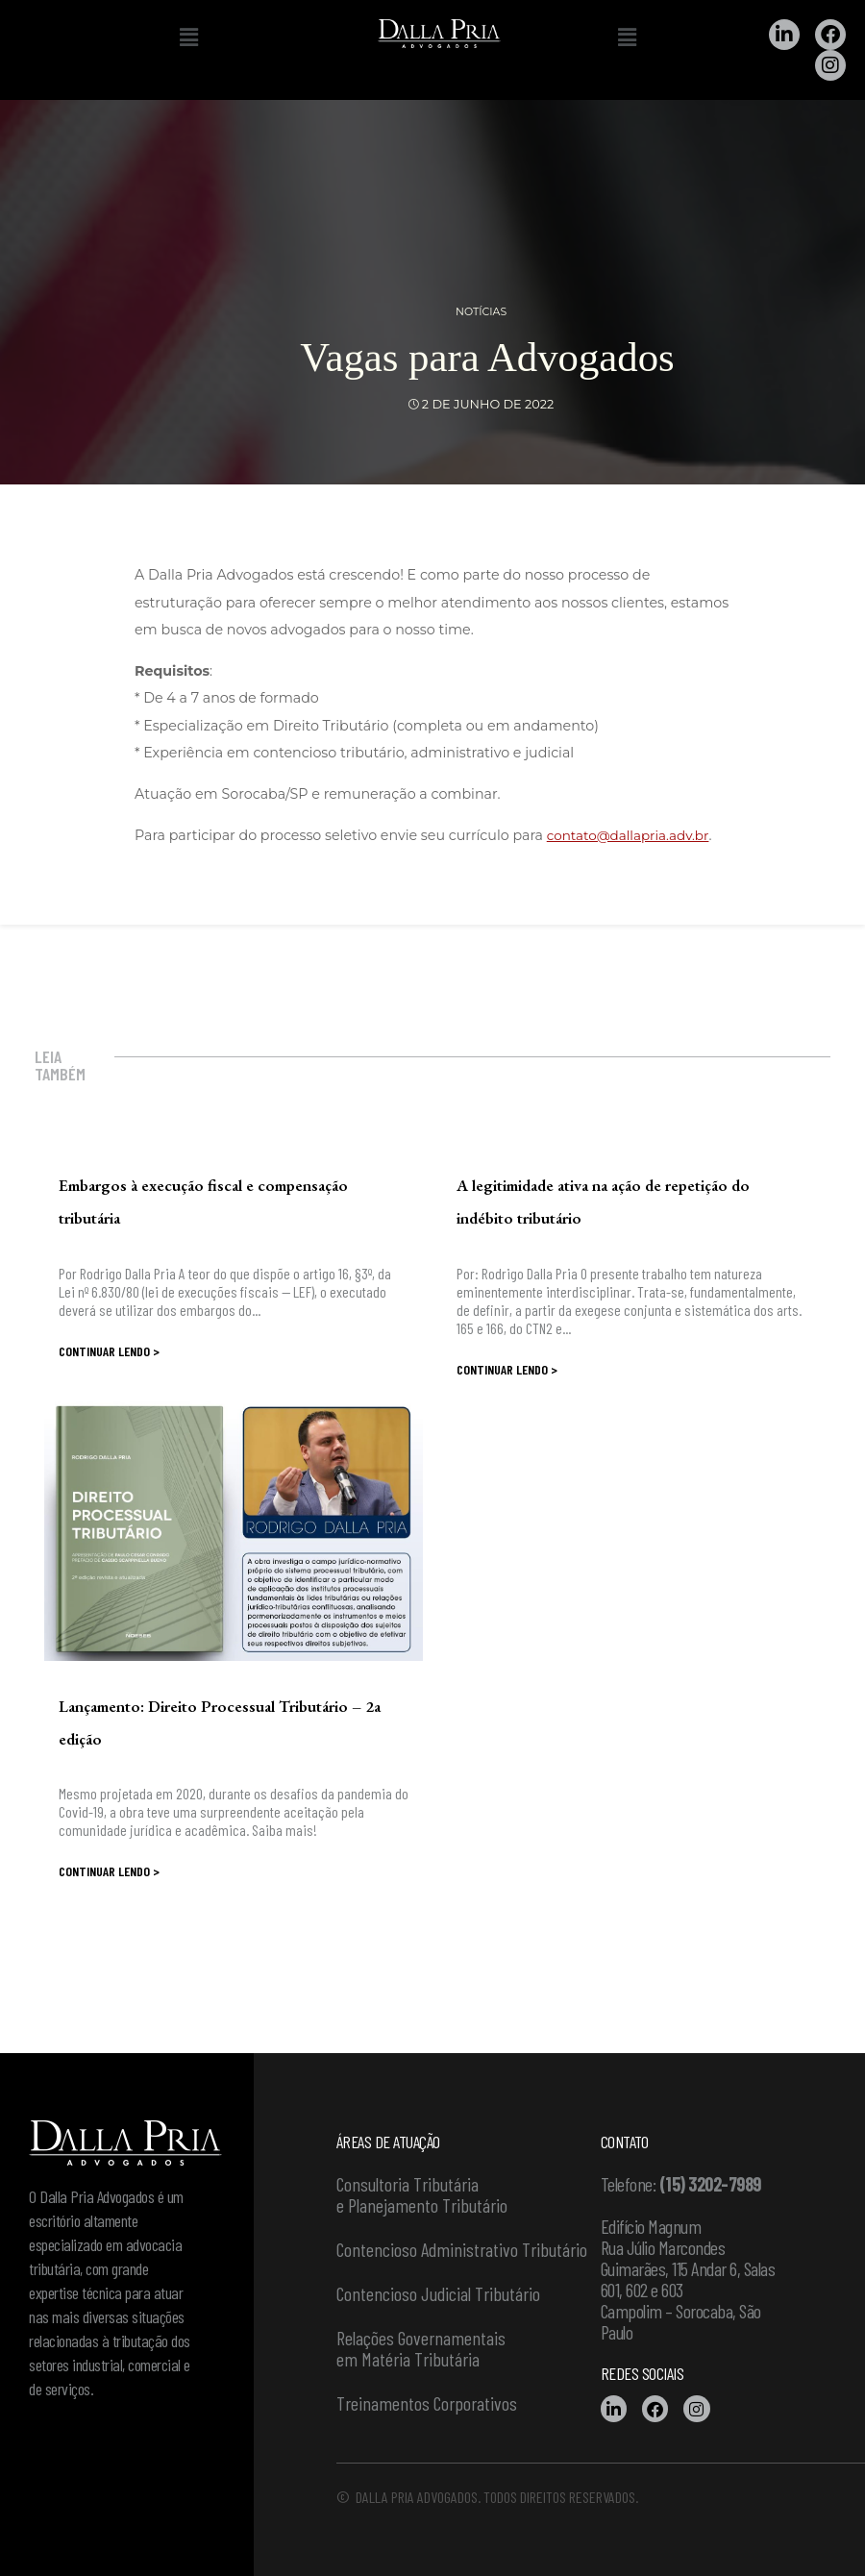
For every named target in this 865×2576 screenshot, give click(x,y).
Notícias (480, 311)
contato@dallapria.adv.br (632, 835)
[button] (188, 37)
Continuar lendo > (109, 1351)
